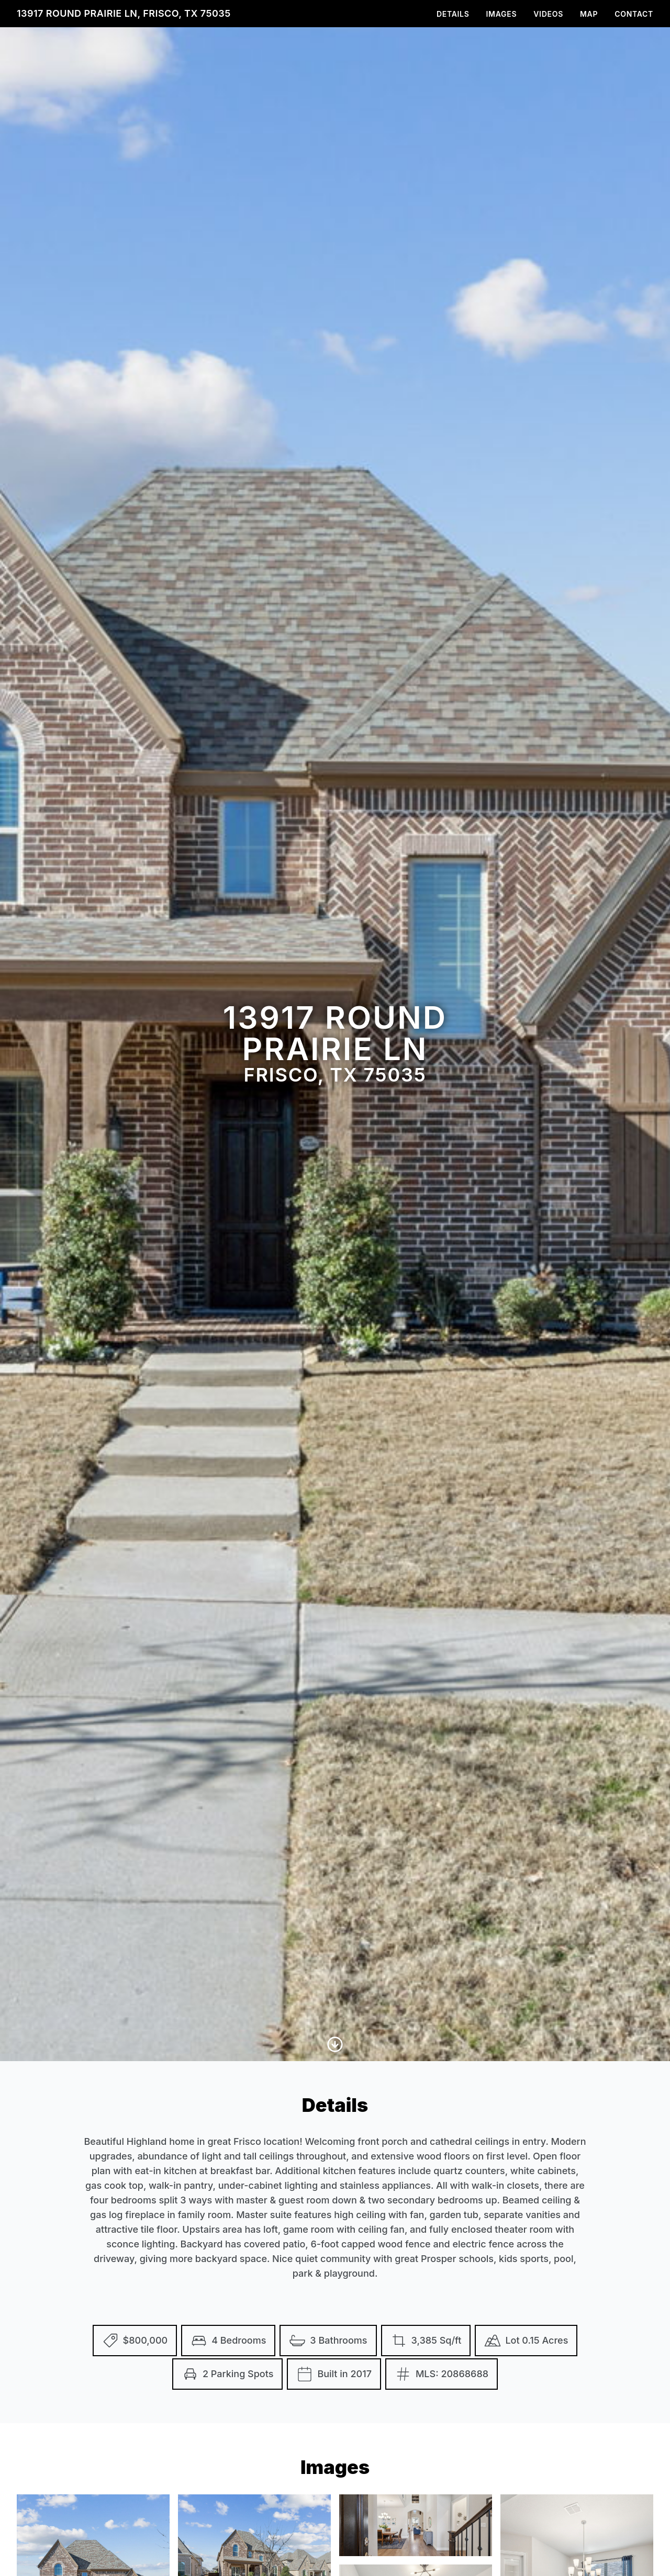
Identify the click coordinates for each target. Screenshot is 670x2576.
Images (501, 13)
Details (453, 13)
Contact (634, 13)
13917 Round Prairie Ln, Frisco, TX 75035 (124, 13)
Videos (548, 13)
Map (589, 13)
